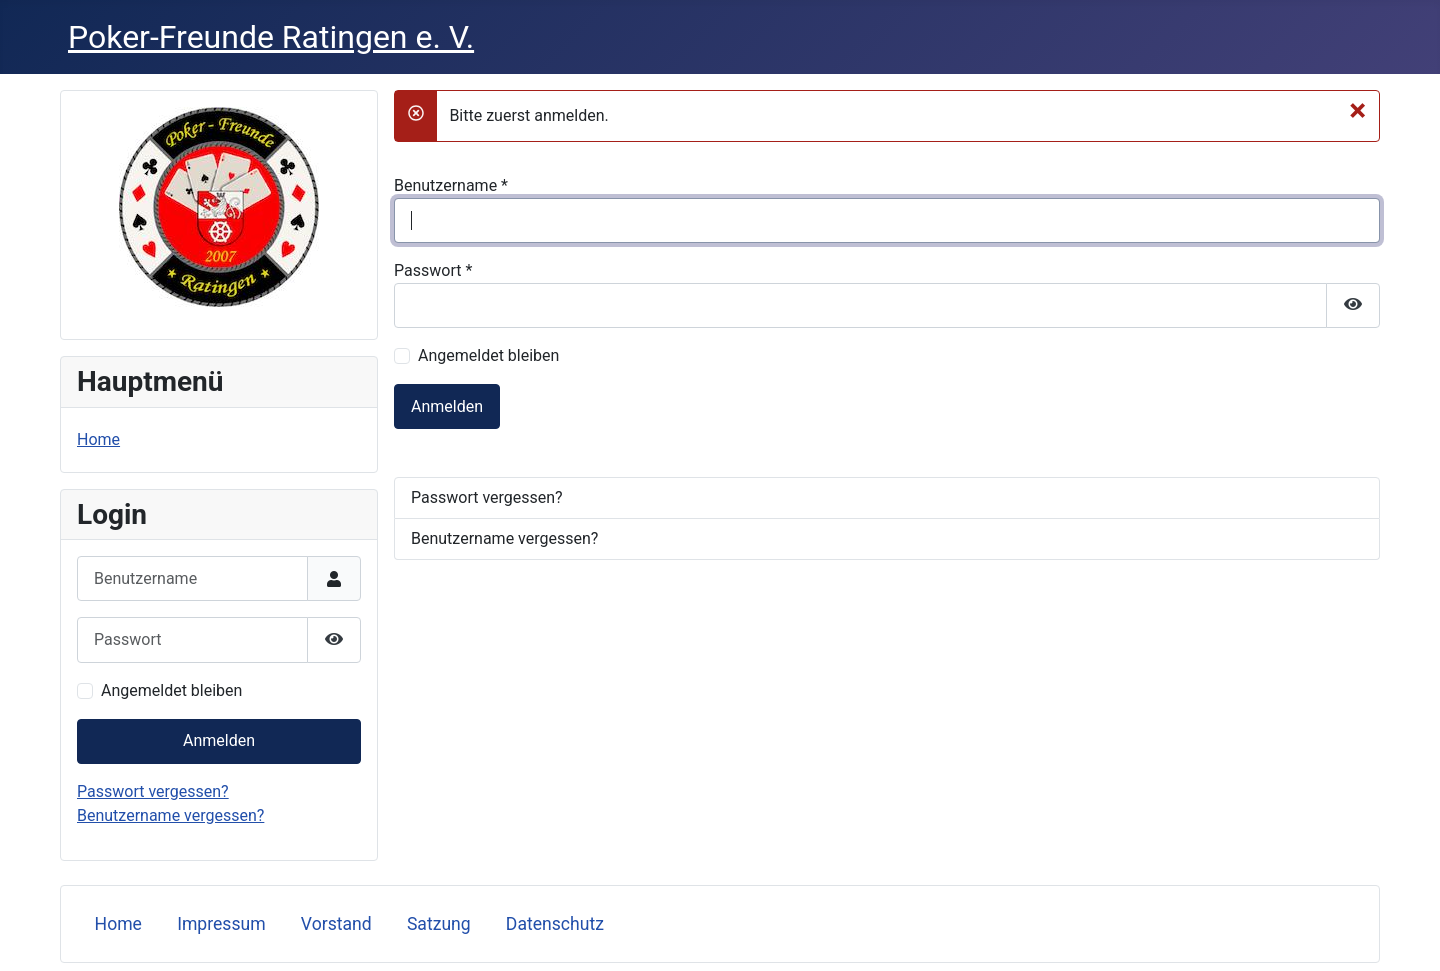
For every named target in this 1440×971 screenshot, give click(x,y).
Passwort (433, 270)
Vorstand (336, 924)
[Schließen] (1357, 110)
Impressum (221, 924)
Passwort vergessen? (153, 791)
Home (98, 439)
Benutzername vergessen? (170, 815)
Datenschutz (555, 924)
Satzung (439, 924)
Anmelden (219, 740)
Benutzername (451, 185)
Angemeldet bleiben (171, 690)
